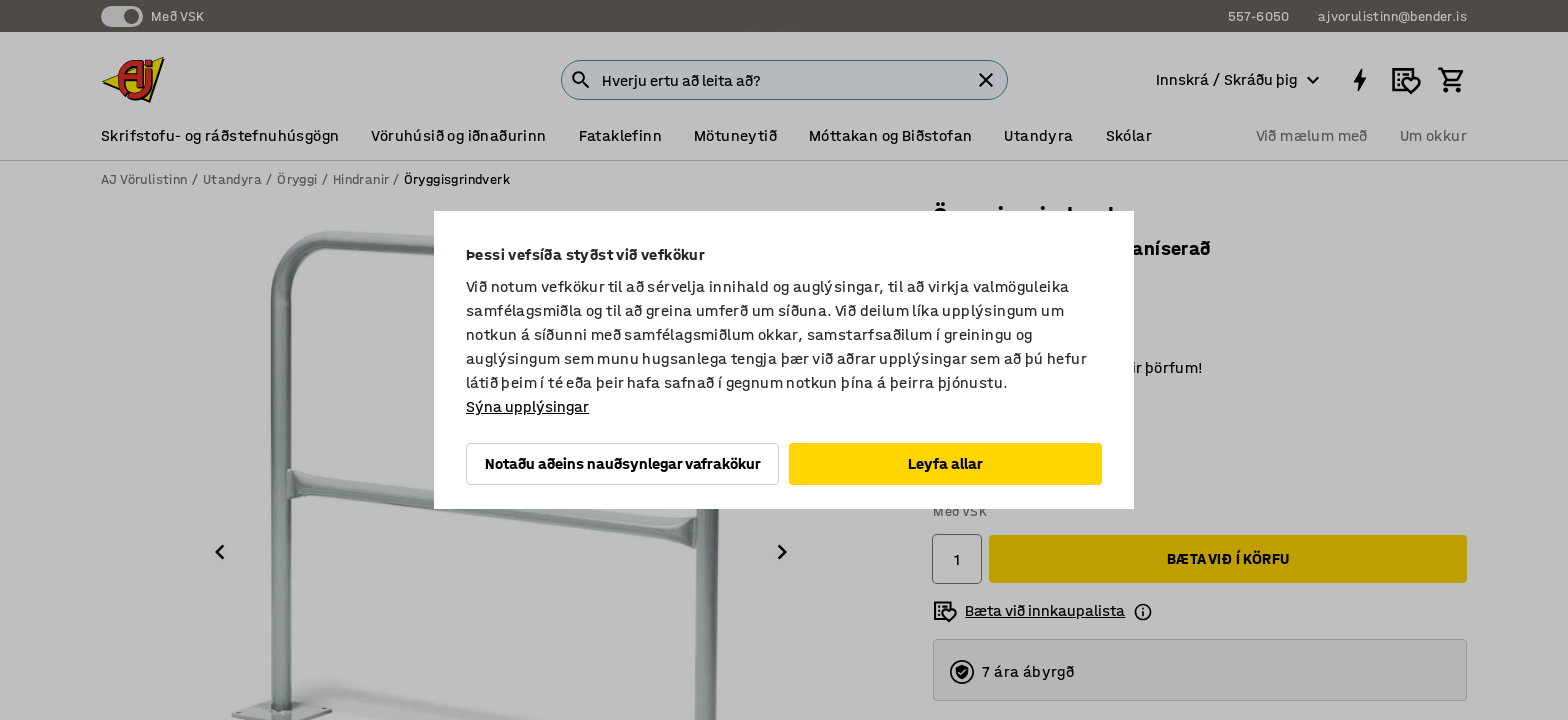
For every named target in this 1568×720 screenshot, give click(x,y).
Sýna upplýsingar (527, 406)
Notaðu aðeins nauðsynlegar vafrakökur (623, 463)
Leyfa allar (945, 463)
